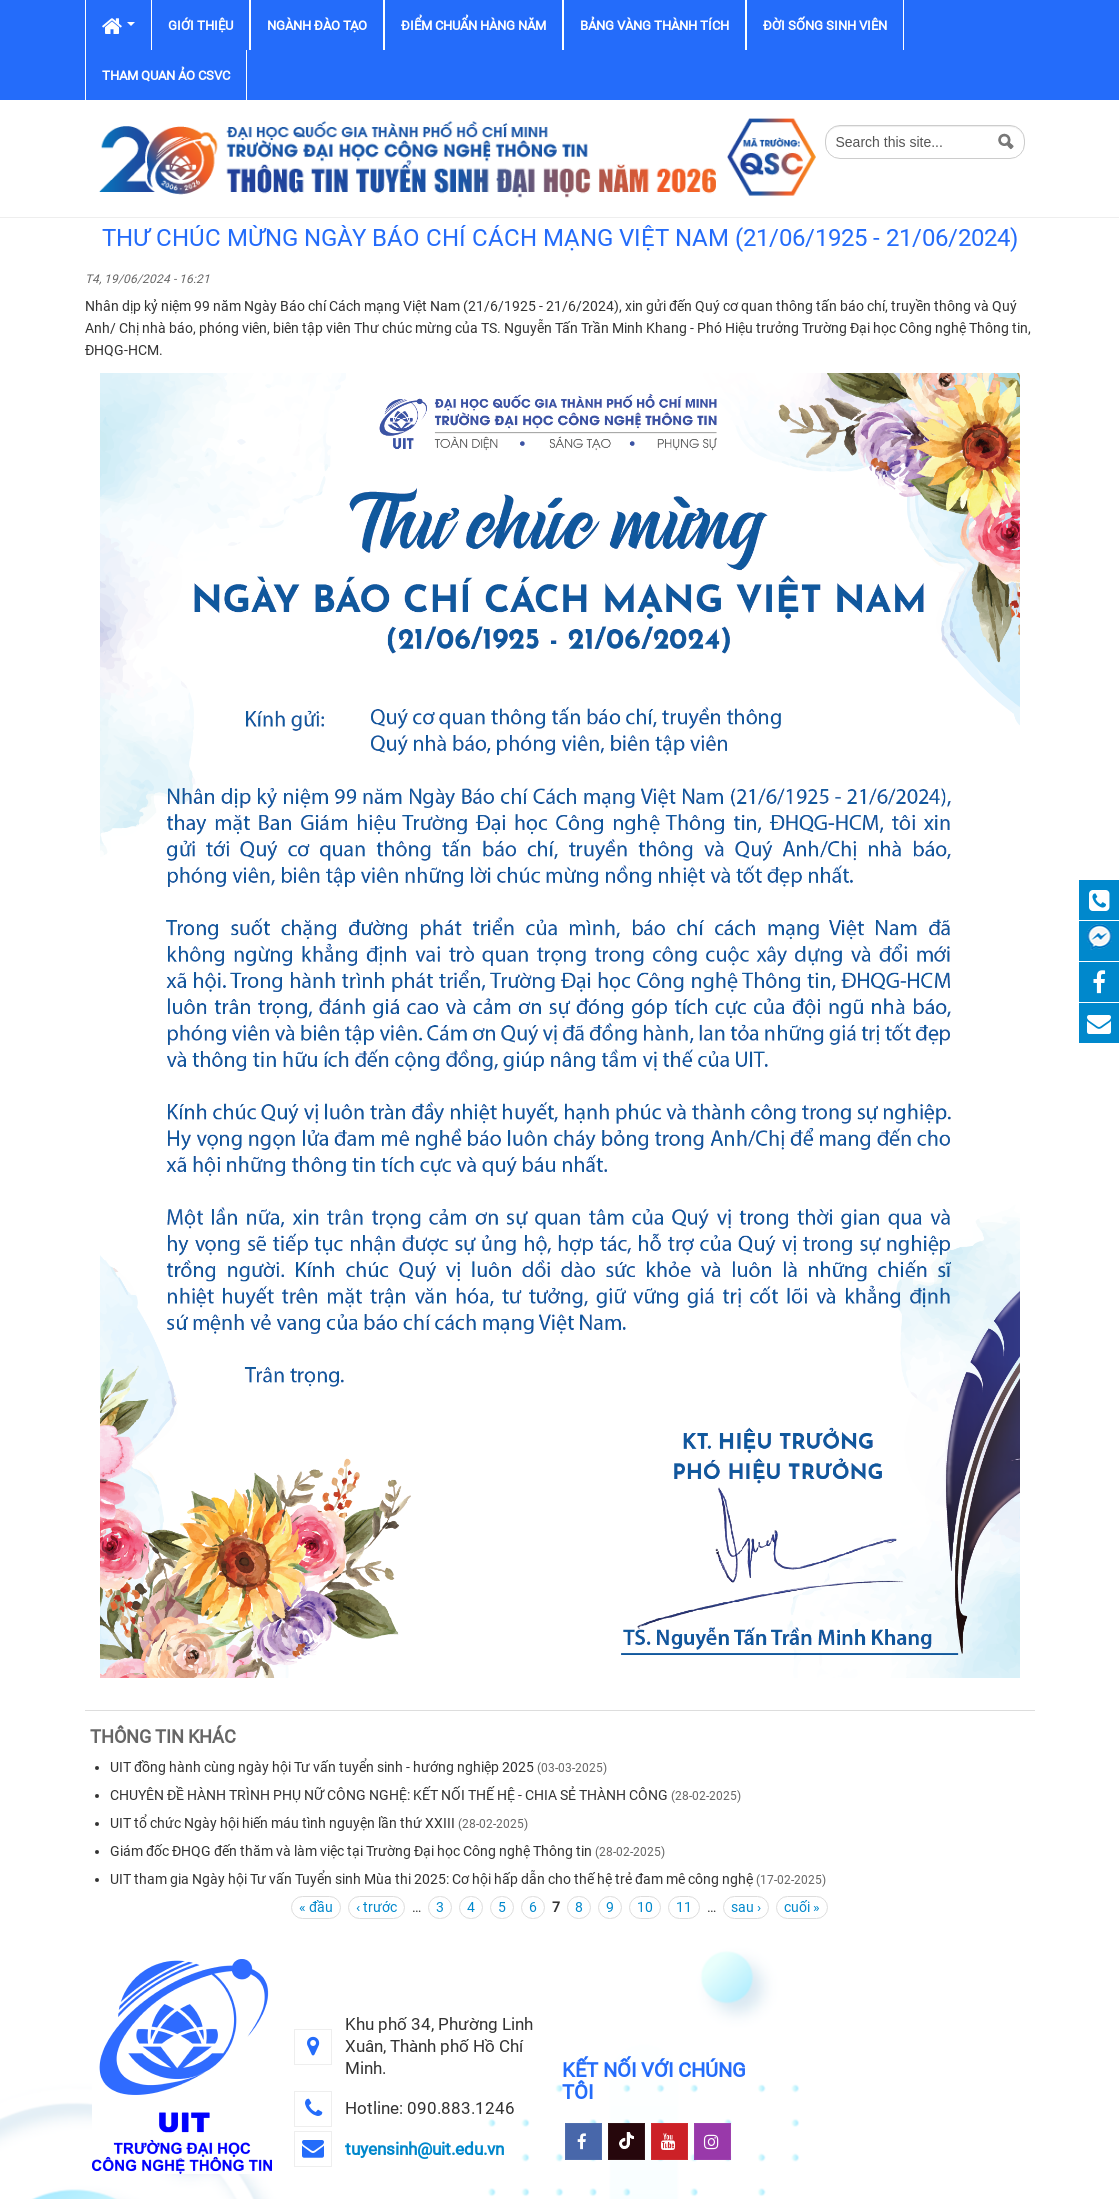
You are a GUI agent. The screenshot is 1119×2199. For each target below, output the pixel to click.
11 (684, 1907)
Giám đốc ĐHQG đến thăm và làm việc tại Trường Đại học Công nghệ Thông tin (351, 1851)
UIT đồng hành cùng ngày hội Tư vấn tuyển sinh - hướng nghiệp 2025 (322, 1767)
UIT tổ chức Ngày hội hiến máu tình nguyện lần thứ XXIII (282, 1823)
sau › (746, 1907)
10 (645, 1907)
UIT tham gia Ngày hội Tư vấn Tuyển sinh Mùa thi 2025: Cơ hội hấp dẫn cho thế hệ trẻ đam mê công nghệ (431, 1879)
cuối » (802, 1907)
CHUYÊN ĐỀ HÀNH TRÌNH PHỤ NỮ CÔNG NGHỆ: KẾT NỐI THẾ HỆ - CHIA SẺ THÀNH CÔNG (389, 1795)
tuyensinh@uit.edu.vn (424, 2149)
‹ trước (376, 1907)
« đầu (316, 1907)
